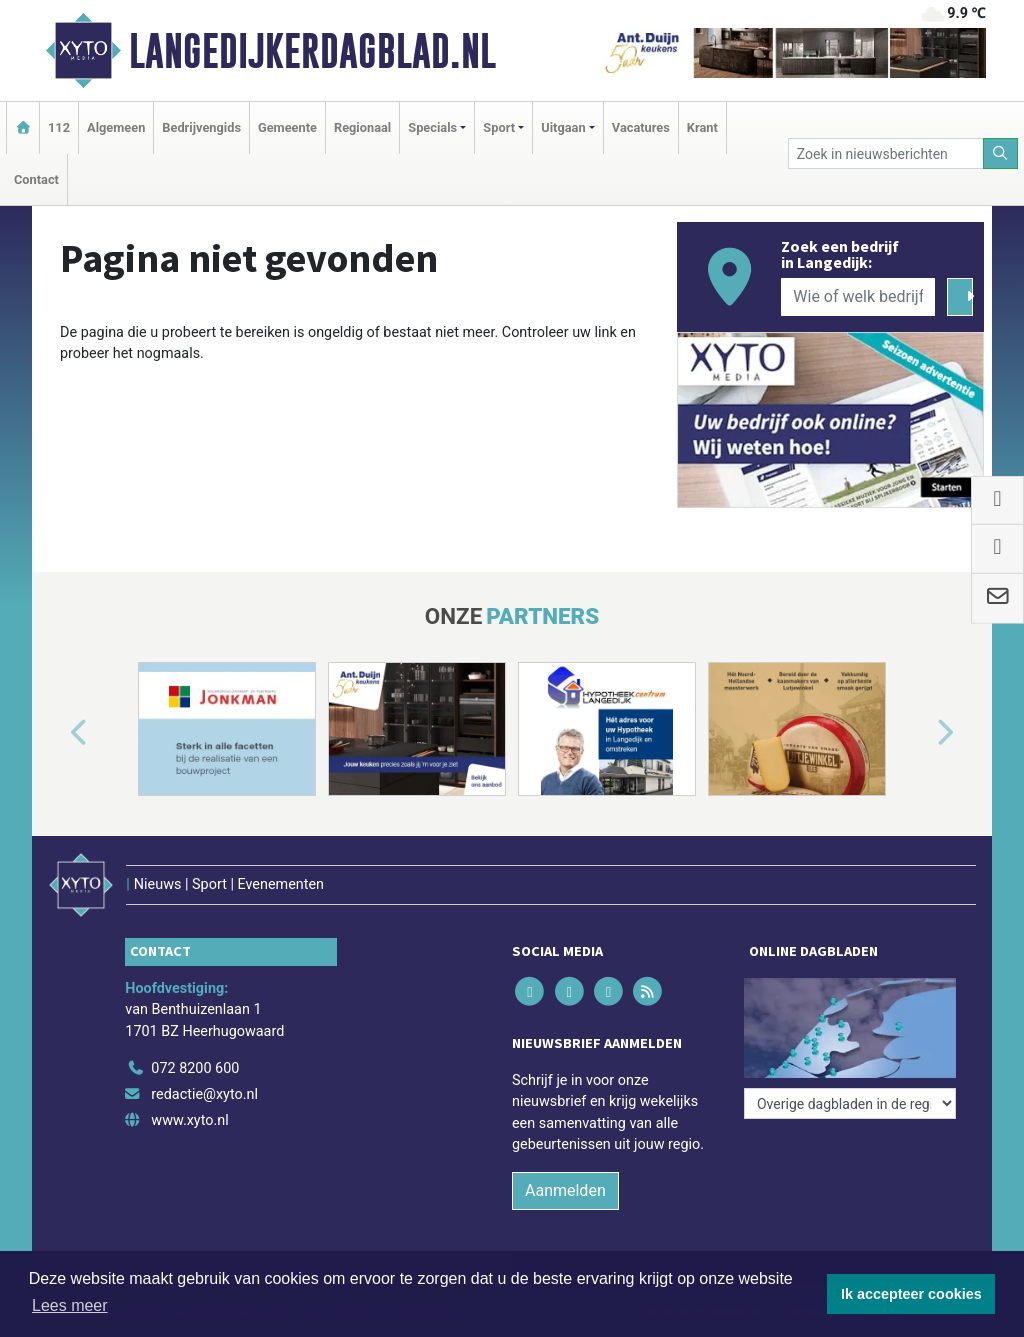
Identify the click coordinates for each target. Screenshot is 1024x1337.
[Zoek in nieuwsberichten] (886, 153)
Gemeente (287, 127)
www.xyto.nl (189, 1120)
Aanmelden (565, 1190)
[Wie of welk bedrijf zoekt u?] (858, 297)
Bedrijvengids (201, 127)
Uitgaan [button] (563, 127)
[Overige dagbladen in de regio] (850, 1103)
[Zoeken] (1001, 153)
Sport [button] (499, 127)
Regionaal (362, 127)
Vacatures (641, 127)
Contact (36, 179)
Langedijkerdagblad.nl (312, 51)
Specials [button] (432, 127)
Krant (702, 127)
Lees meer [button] (70, 1305)
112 (59, 127)
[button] (56, 733)
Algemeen (116, 127)
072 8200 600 (195, 1068)
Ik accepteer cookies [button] (911, 1294)
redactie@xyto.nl (204, 1094)
